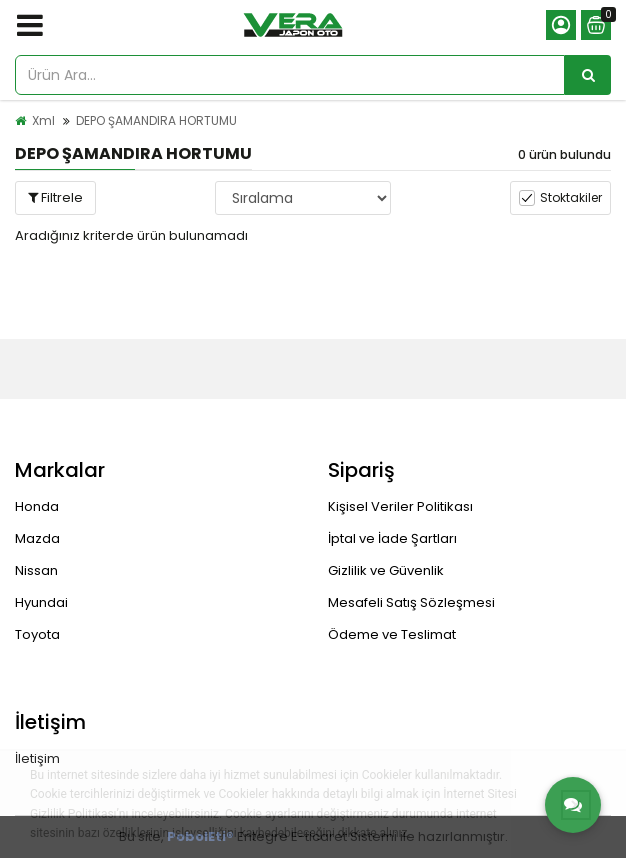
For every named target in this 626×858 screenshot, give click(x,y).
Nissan (36, 570)
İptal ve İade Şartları (392, 538)
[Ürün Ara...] (588, 75)
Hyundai (41, 602)
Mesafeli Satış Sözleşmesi (411, 602)
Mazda (37, 538)
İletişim (37, 758)
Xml (43, 120)
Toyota (37, 634)
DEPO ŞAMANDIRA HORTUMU (156, 120)
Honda (37, 506)
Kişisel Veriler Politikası (400, 506)
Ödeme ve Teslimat (392, 634)
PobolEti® (200, 836)
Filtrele (55, 197)
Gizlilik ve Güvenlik (386, 570)
